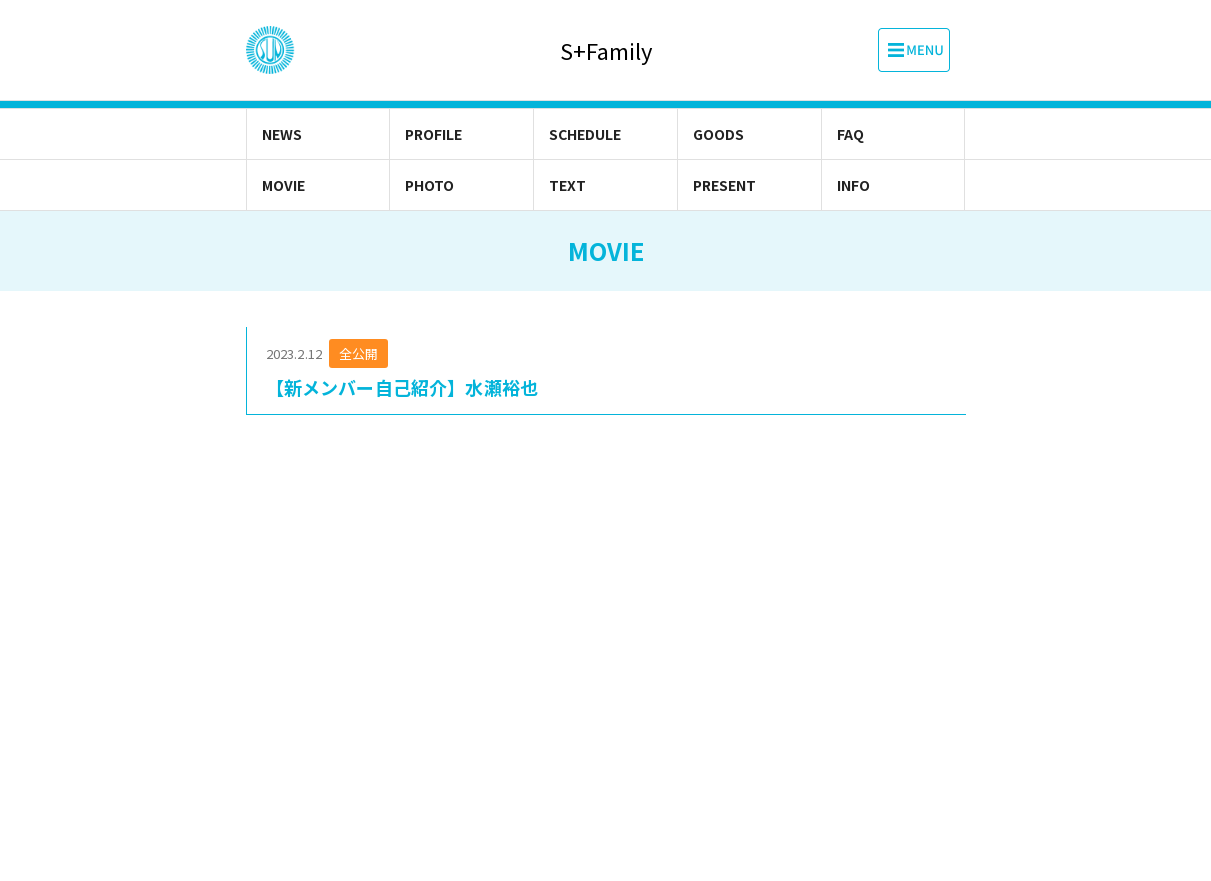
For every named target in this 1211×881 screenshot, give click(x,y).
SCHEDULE (585, 134)
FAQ (850, 134)
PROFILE (433, 134)
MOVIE (283, 185)
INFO (853, 185)
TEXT (567, 185)
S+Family (606, 50)
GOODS (718, 134)
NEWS (282, 134)
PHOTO (429, 185)
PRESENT (724, 185)
